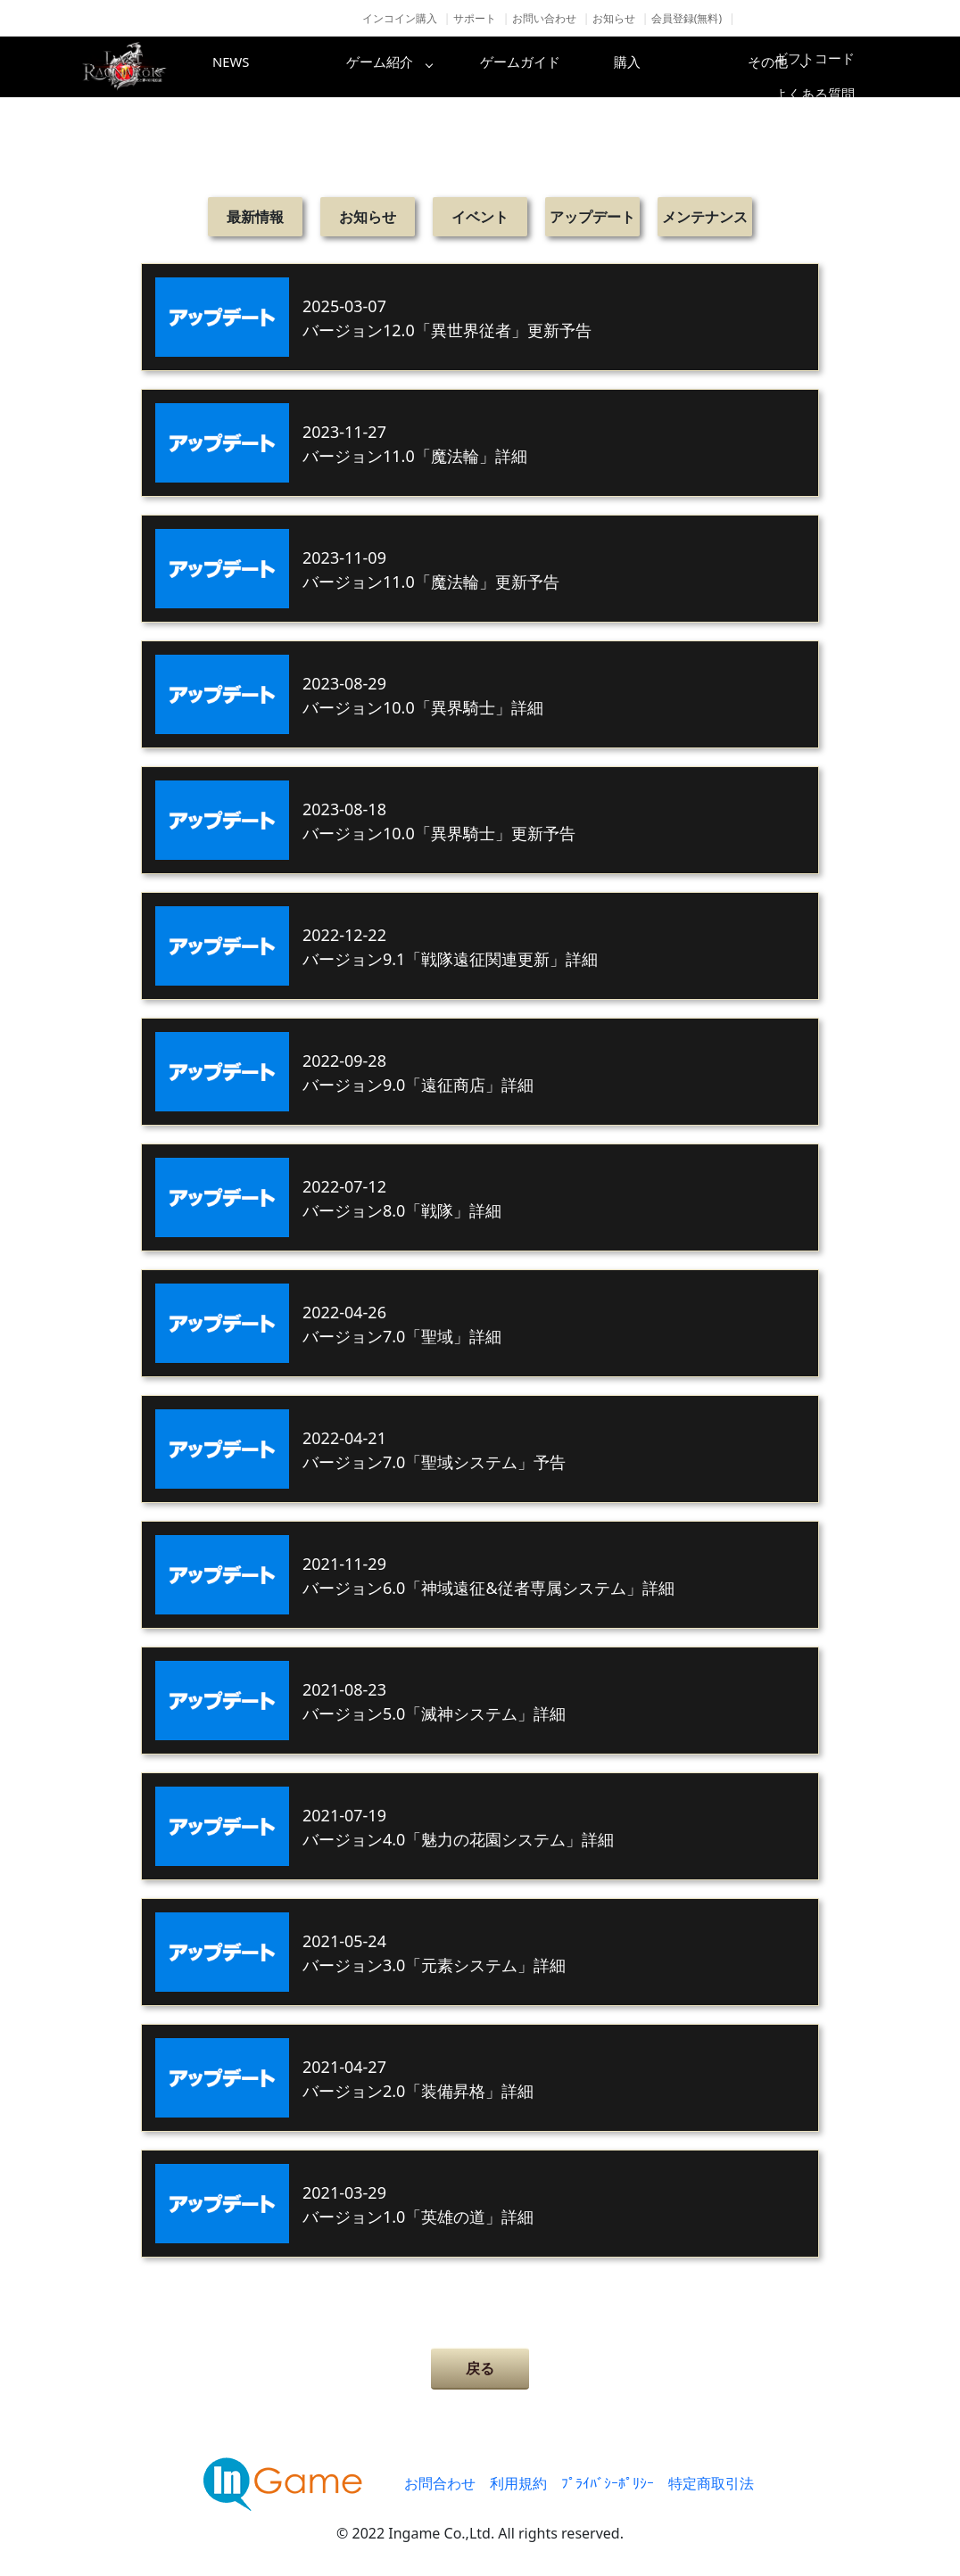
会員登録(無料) (686, 18)
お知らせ (613, 18)
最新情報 (255, 217)
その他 (832, 67)
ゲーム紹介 (404, 67)
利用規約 (518, 2483)
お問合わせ (440, 2483)
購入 (690, 67)
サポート (474, 18)
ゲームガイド (547, 67)
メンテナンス (705, 217)
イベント (480, 217)
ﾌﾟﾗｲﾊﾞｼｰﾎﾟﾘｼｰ (607, 2483)
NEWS (261, 67)
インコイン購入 (399, 18)
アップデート (592, 217)
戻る (480, 2368)
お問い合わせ (544, 18)
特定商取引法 (711, 2483)
